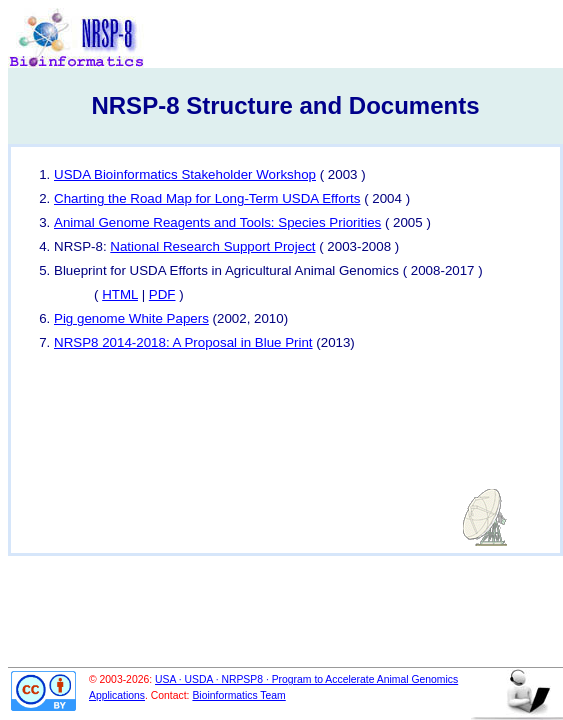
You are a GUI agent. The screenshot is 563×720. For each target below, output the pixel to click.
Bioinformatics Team (238, 695)
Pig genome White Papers (131, 318)
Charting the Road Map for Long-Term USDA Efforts (207, 198)
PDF (162, 294)
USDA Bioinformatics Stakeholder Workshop (185, 174)
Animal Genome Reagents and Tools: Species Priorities (217, 222)
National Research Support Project (212, 246)
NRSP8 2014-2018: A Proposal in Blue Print (183, 342)
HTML (120, 294)
